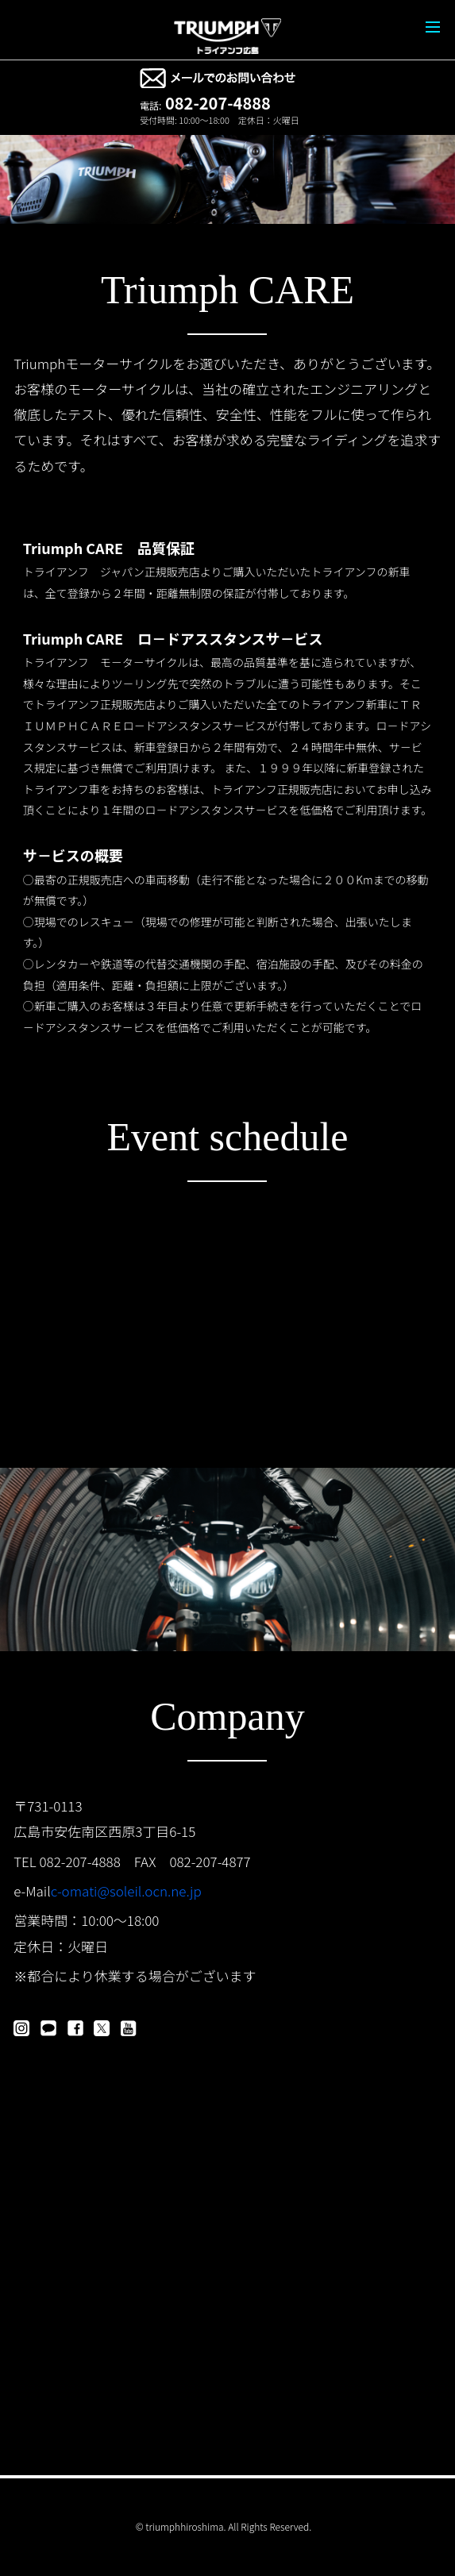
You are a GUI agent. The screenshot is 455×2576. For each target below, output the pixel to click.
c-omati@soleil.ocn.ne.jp (126, 1890)
